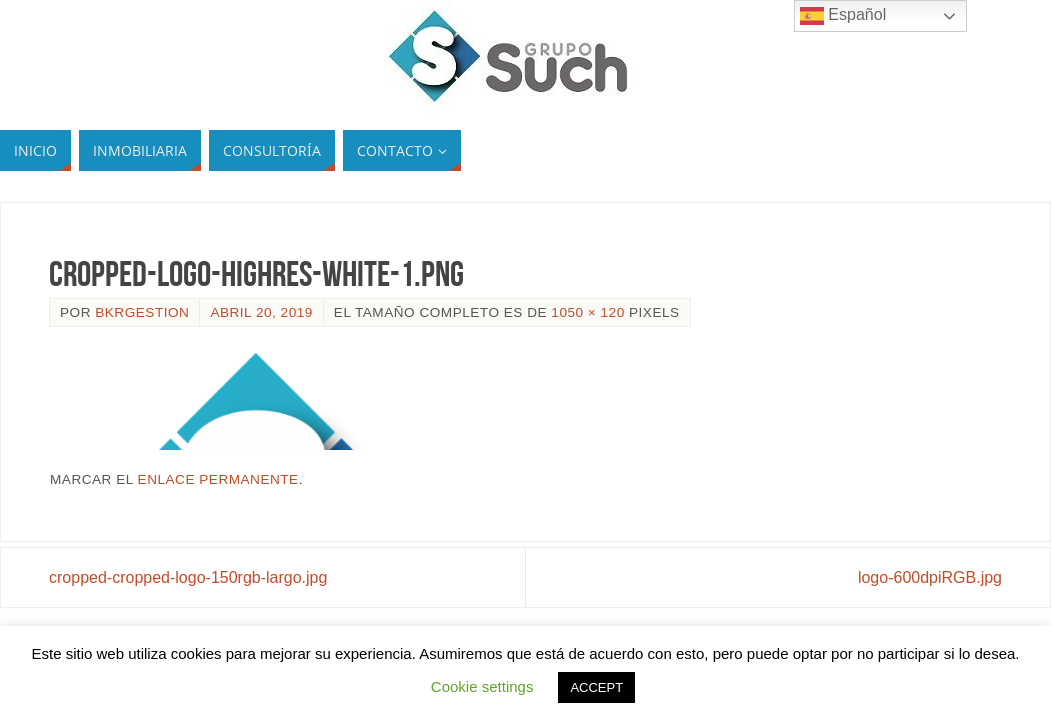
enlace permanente (218, 479)
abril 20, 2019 (261, 312)
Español (843, 16)
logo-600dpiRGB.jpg (930, 577)
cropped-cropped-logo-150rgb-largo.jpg (188, 577)
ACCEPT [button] (596, 687)
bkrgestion (142, 312)
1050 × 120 (587, 312)
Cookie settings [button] (482, 686)
